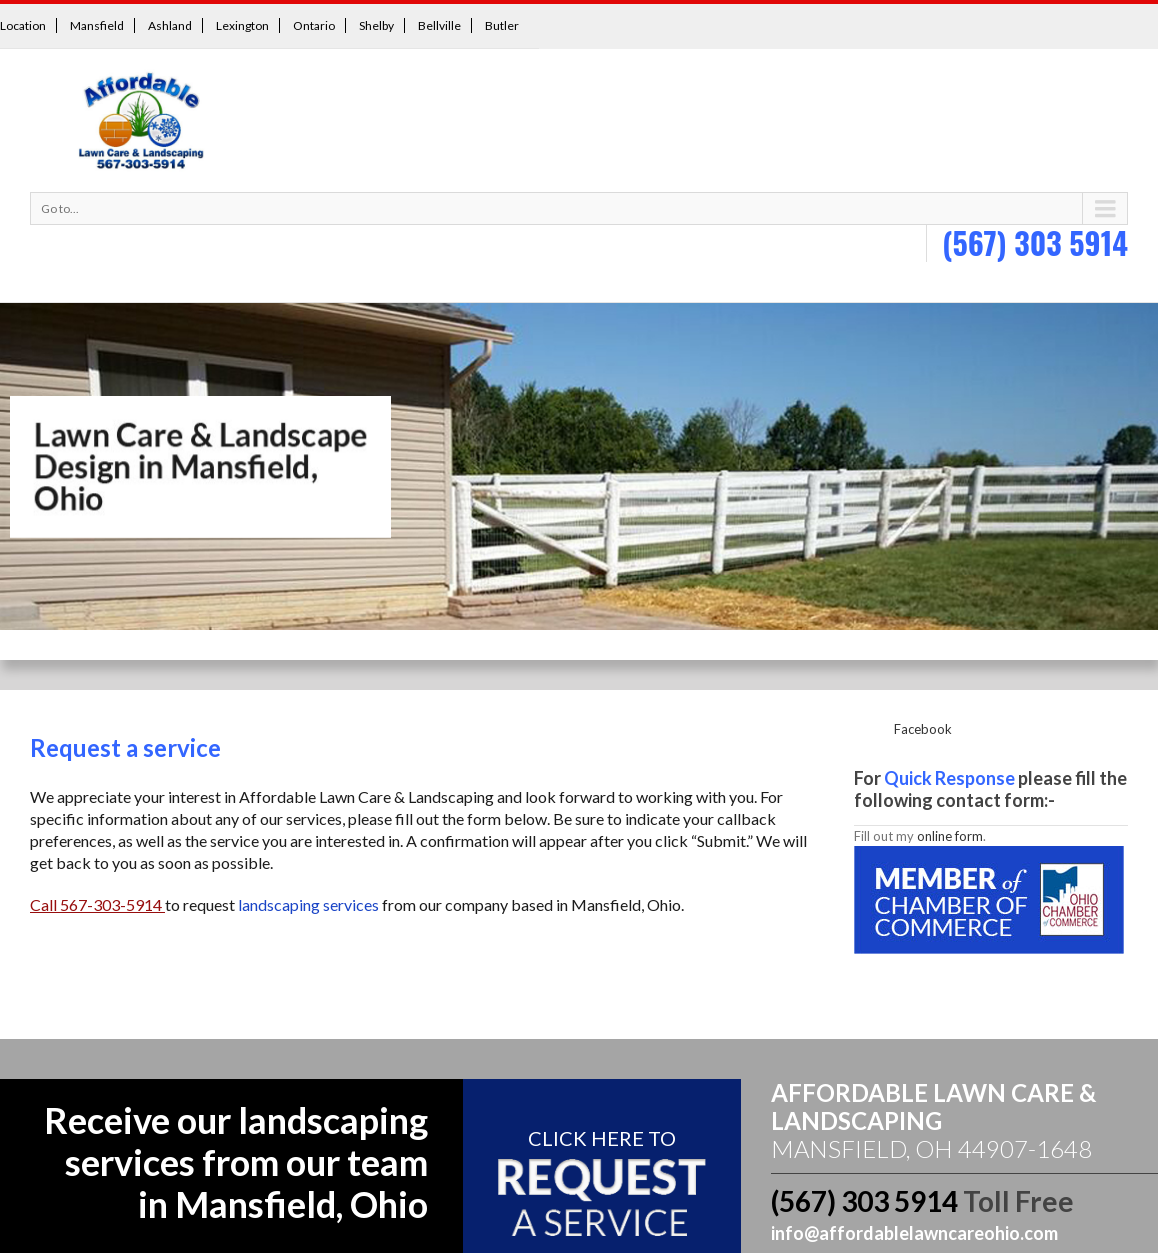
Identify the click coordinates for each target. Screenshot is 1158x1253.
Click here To (602, 1138)
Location (23, 25)
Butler (502, 25)
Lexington (242, 25)
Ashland (170, 25)
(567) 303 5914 (1035, 242)
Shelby (376, 25)
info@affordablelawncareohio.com (914, 1233)
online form (950, 836)
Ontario (314, 25)
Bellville (439, 25)
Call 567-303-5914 (97, 904)
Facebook (923, 729)
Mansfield (97, 25)
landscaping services (308, 904)
